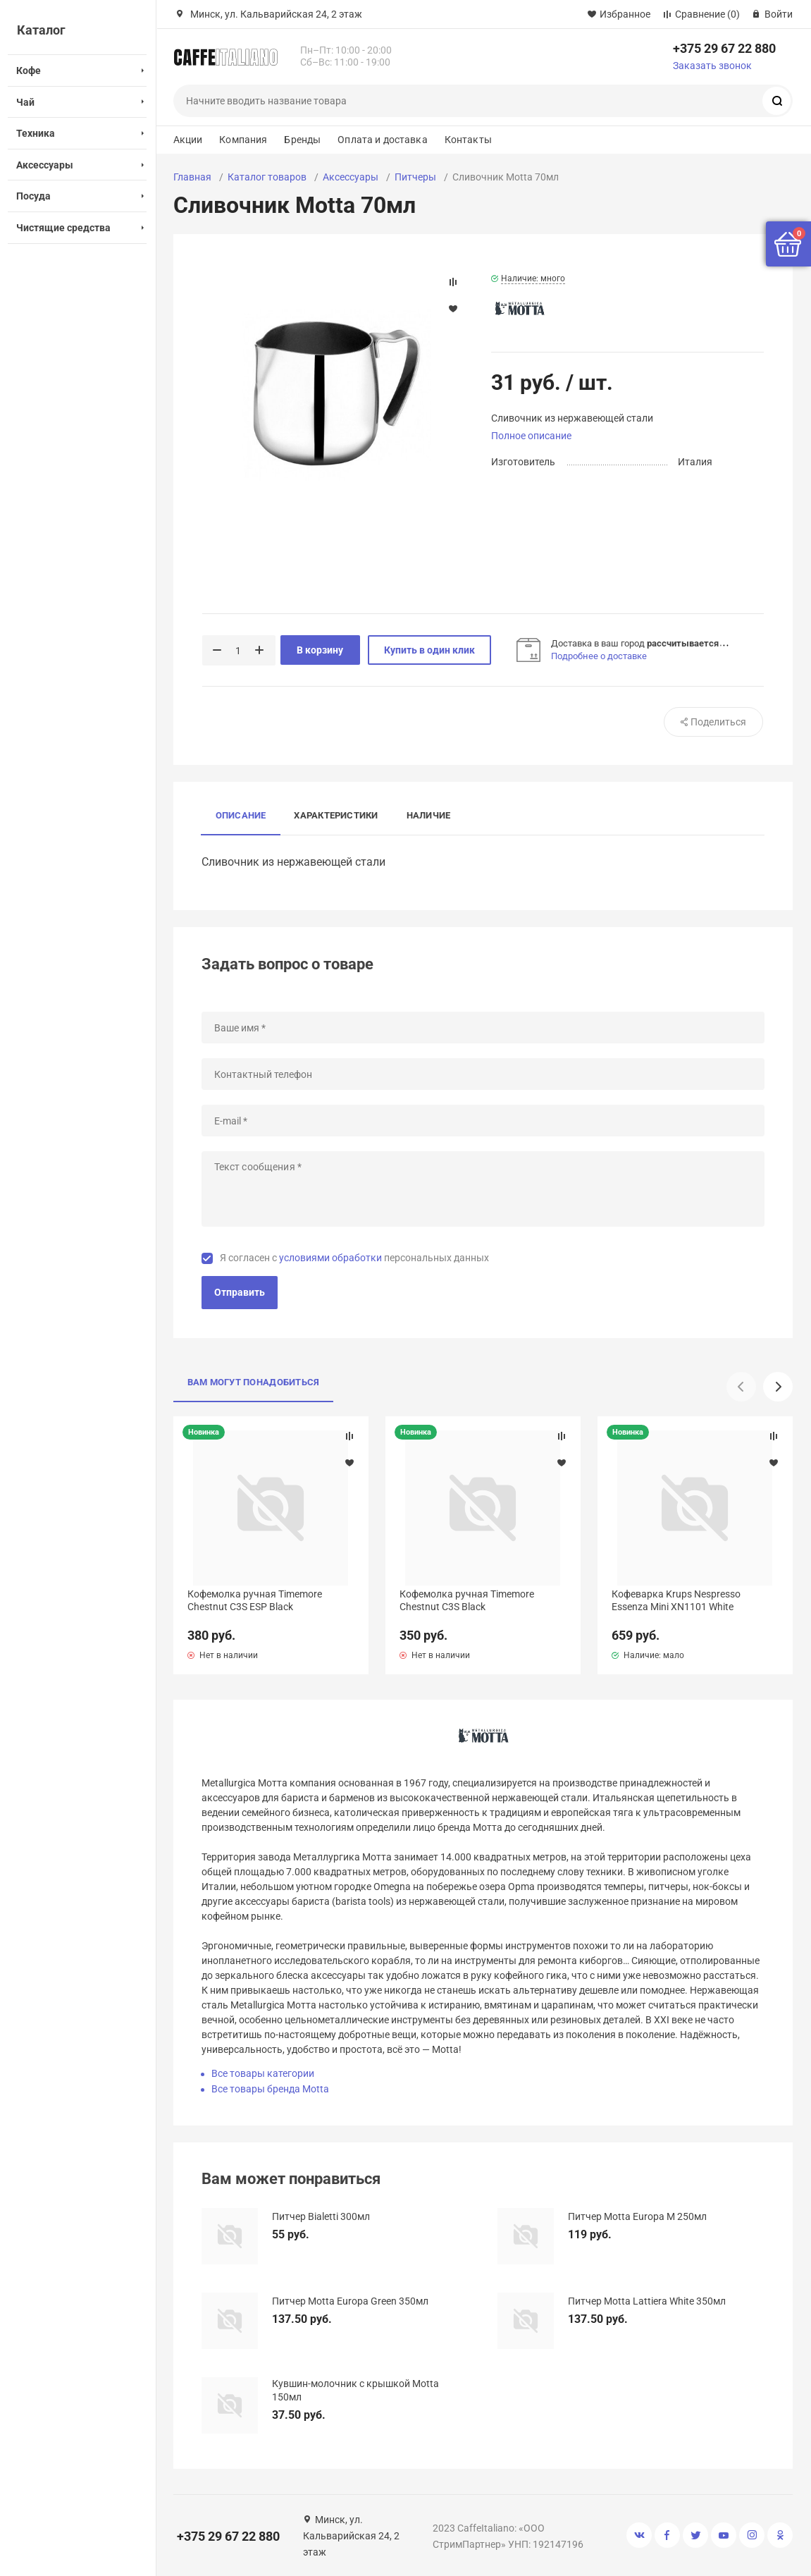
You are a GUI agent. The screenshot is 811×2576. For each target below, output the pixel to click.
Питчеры (415, 177)
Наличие (429, 815)
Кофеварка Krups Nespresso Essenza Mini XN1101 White (676, 1600)
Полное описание (531, 435)
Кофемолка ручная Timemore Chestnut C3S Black (467, 1600)
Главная (192, 177)
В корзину (320, 650)
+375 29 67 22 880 (724, 48)
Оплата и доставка (382, 139)
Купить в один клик (429, 650)
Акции (188, 139)
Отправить (239, 1292)
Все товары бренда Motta (270, 2088)
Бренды (302, 139)
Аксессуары (350, 177)
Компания (243, 139)
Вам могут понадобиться (253, 1382)
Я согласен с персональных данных (354, 1257)
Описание (241, 815)
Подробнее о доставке (599, 656)
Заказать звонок (712, 65)
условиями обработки (330, 1257)
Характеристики (336, 815)
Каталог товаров (267, 177)
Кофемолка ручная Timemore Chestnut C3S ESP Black (254, 1600)
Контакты (468, 139)
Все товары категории (262, 2073)
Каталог (41, 30)
